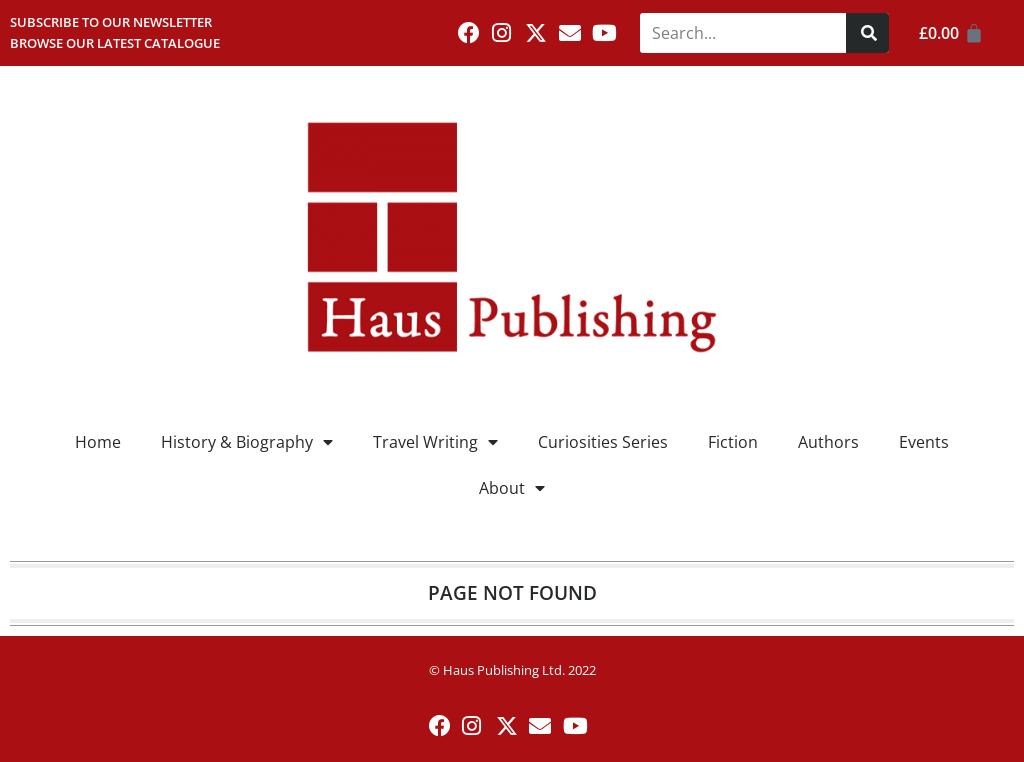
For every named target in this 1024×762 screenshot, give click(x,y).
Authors (828, 442)
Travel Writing (435, 442)
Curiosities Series (603, 442)
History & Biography (247, 442)
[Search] (867, 33)
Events (924, 442)
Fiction (733, 442)
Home (98, 442)
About (512, 488)
